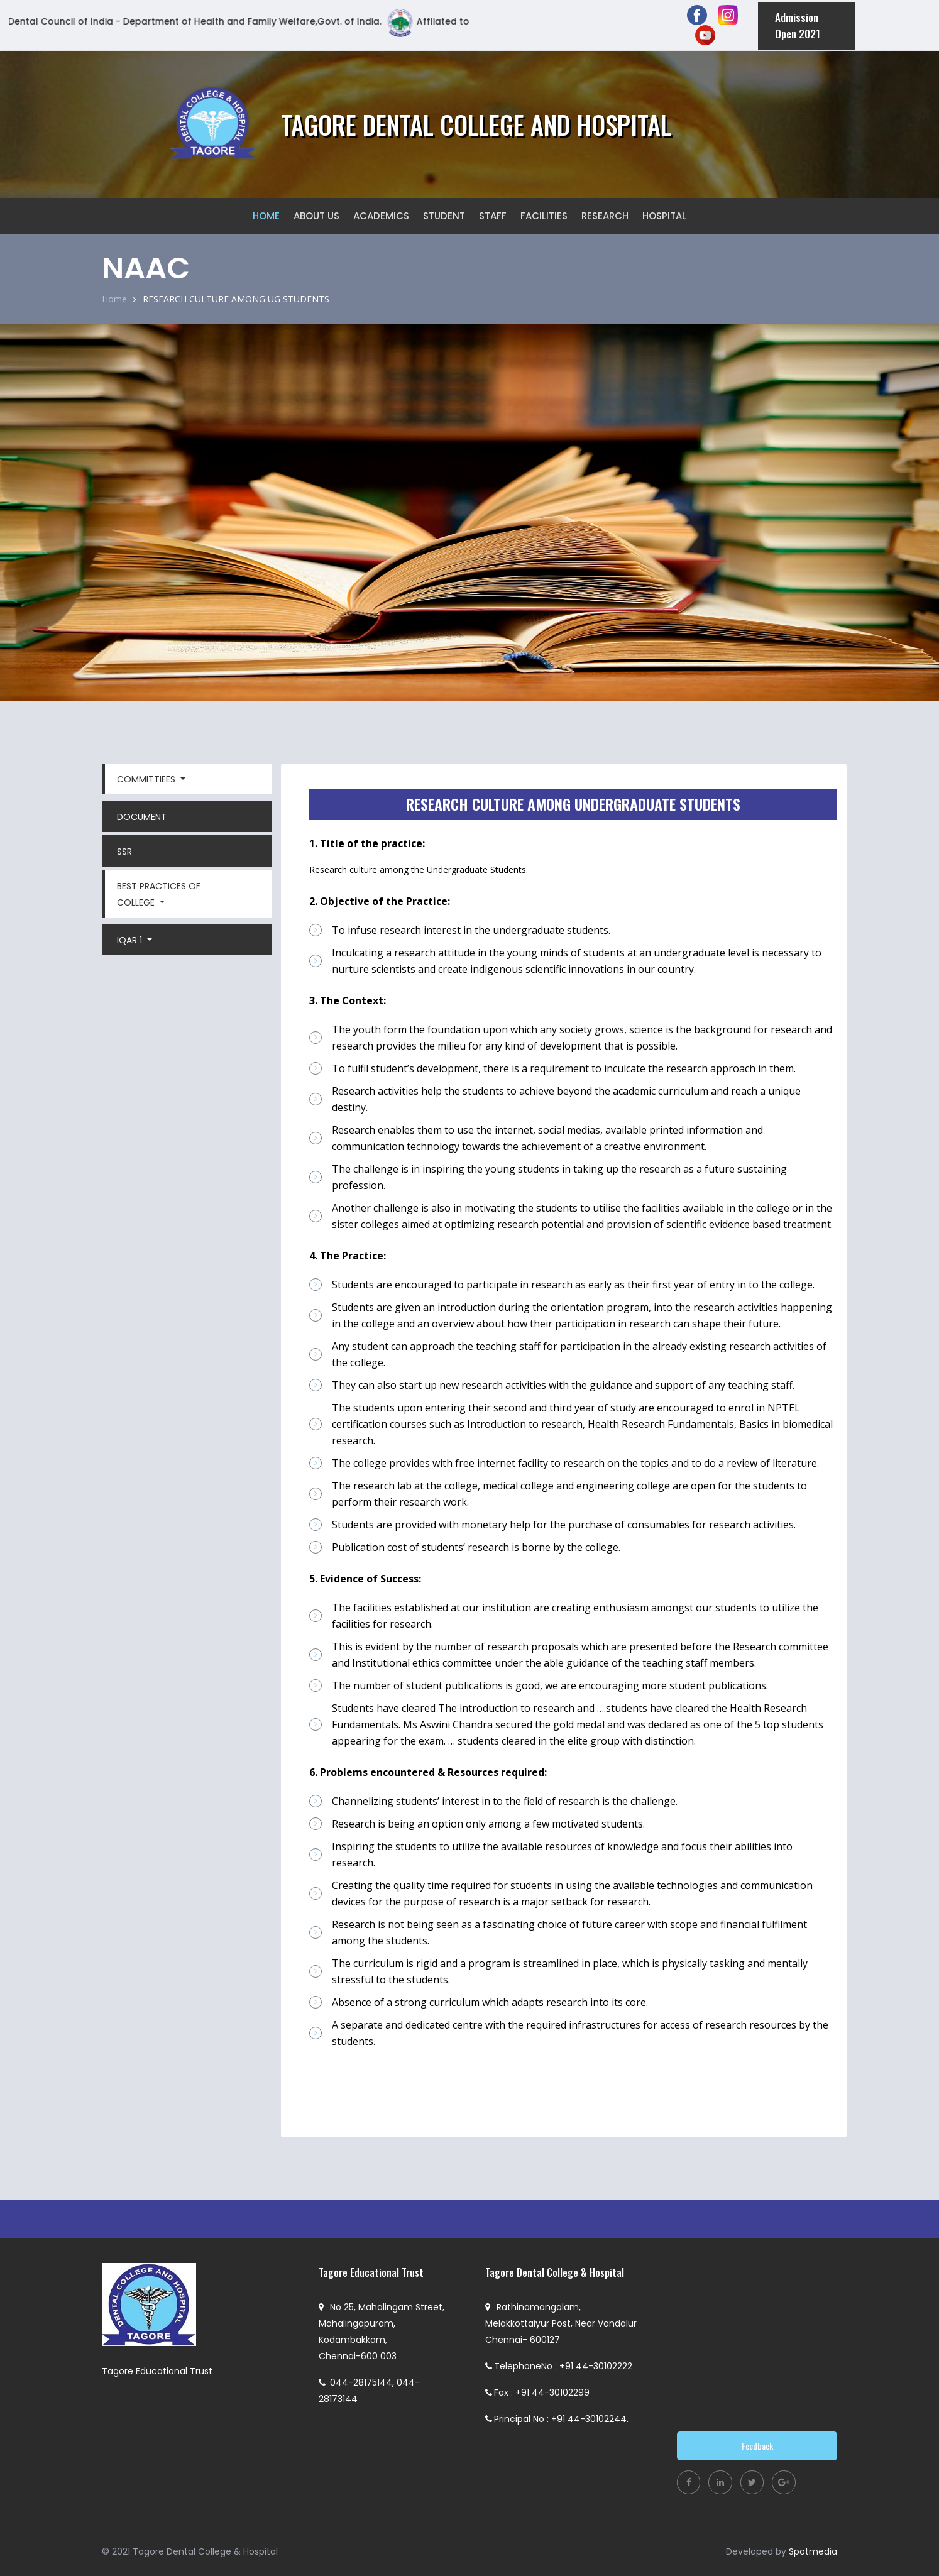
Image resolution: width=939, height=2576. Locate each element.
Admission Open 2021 (795, 24)
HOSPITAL (664, 214)
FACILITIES (544, 214)
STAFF (493, 214)
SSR (124, 849)
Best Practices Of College (158, 892)
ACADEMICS (381, 214)
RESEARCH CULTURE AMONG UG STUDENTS (236, 298)
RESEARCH (605, 214)
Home (114, 297)
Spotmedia (813, 2551)
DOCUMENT (142, 815)
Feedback (757, 2444)
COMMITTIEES (147, 777)
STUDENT (444, 214)
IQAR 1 (131, 938)
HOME (266, 214)
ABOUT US (316, 214)
